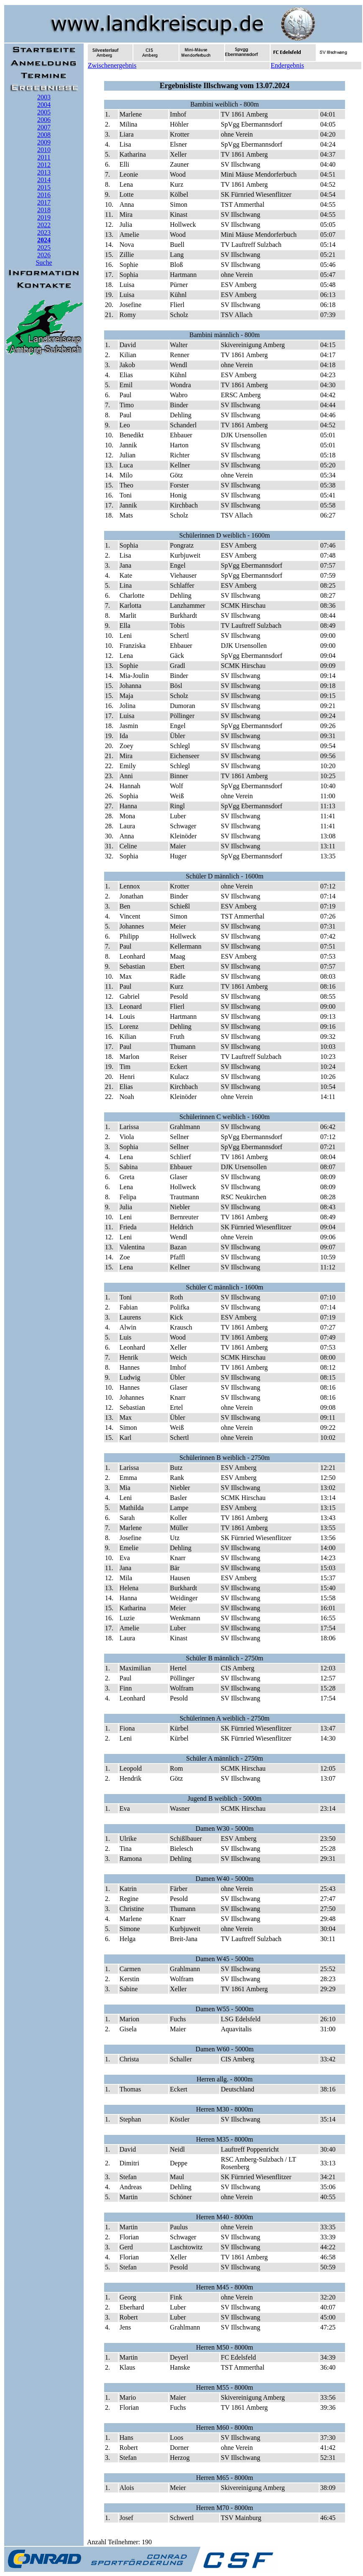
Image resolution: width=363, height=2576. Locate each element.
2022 (44, 224)
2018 (44, 209)
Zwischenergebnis (112, 65)
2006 (44, 119)
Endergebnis (287, 65)
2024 (44, 240)
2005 (44, 112)
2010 (44, 149)
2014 (44, 179)
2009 (44, 142)
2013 (44, 172)
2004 (44, 104)
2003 (44, 97)
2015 (44, 187)
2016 (44, 194)
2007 (44, 127)
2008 (44, 134)
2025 (44, 247)
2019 (44, 217)
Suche (44, 262)
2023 (44, 232)
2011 (43, 157)
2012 (44, 164)
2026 (44, 255)
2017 (44, 202)
